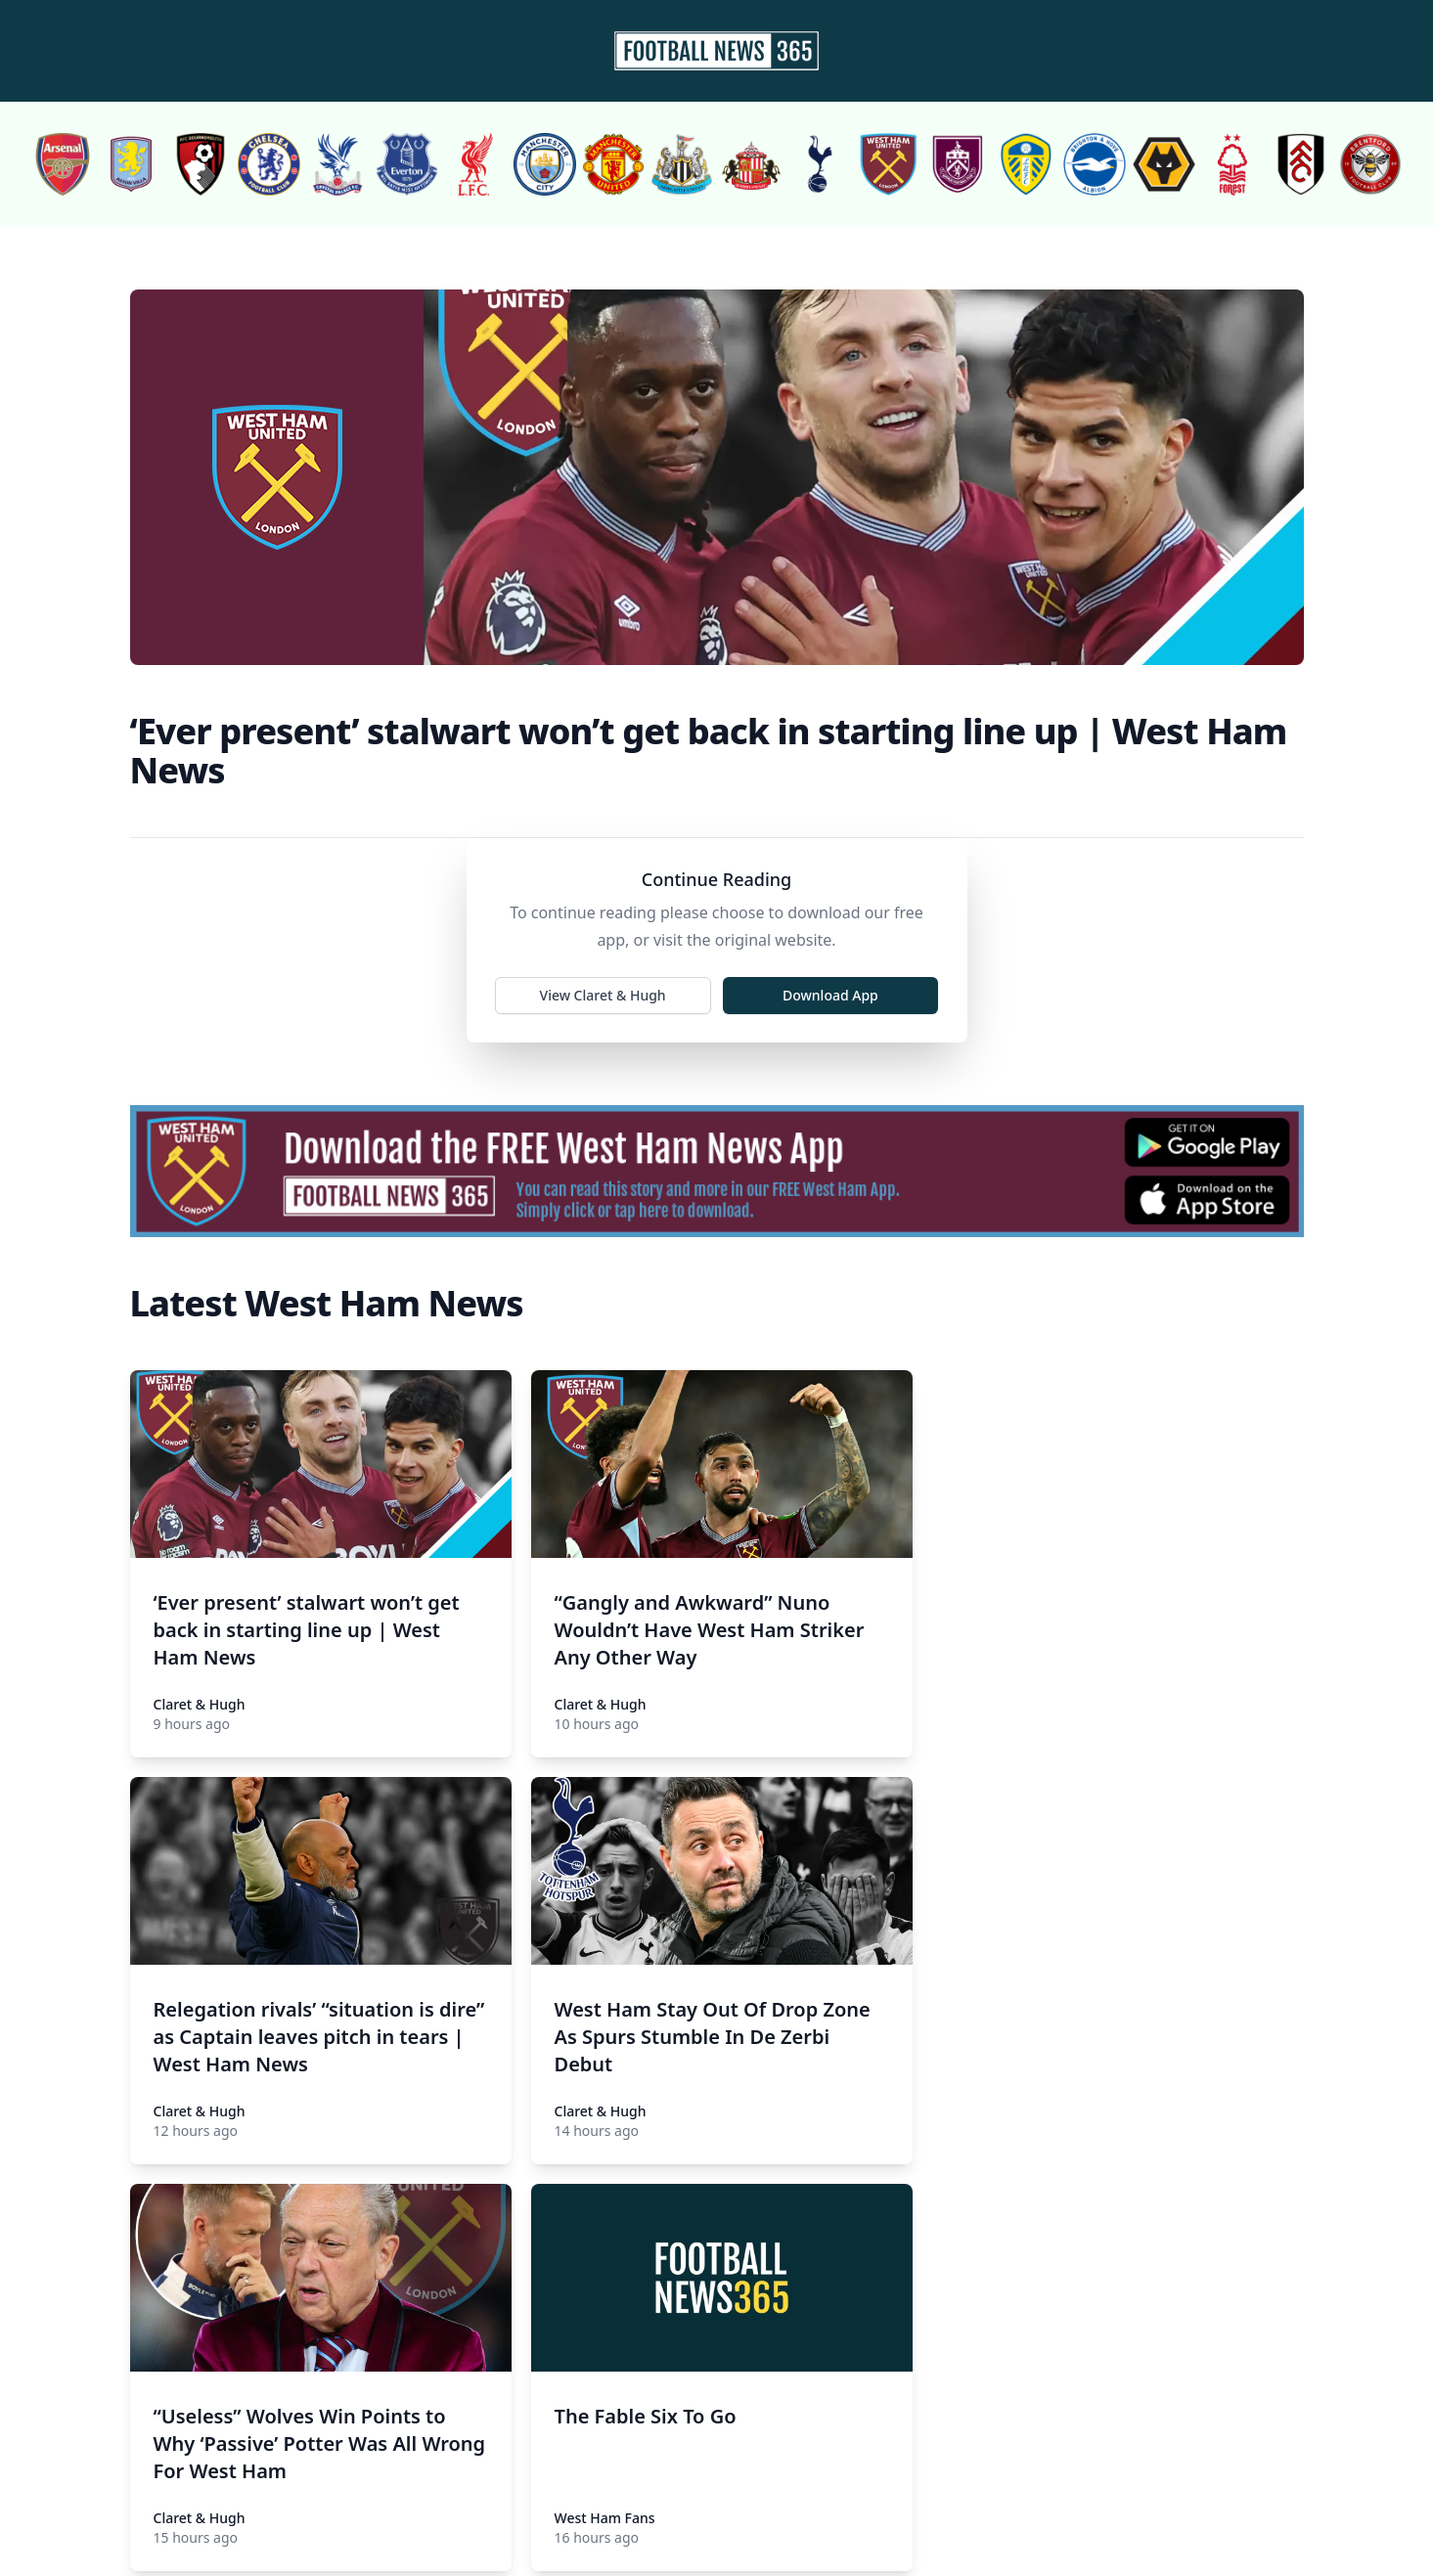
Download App (829, 997)
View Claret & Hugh (604, 997)
